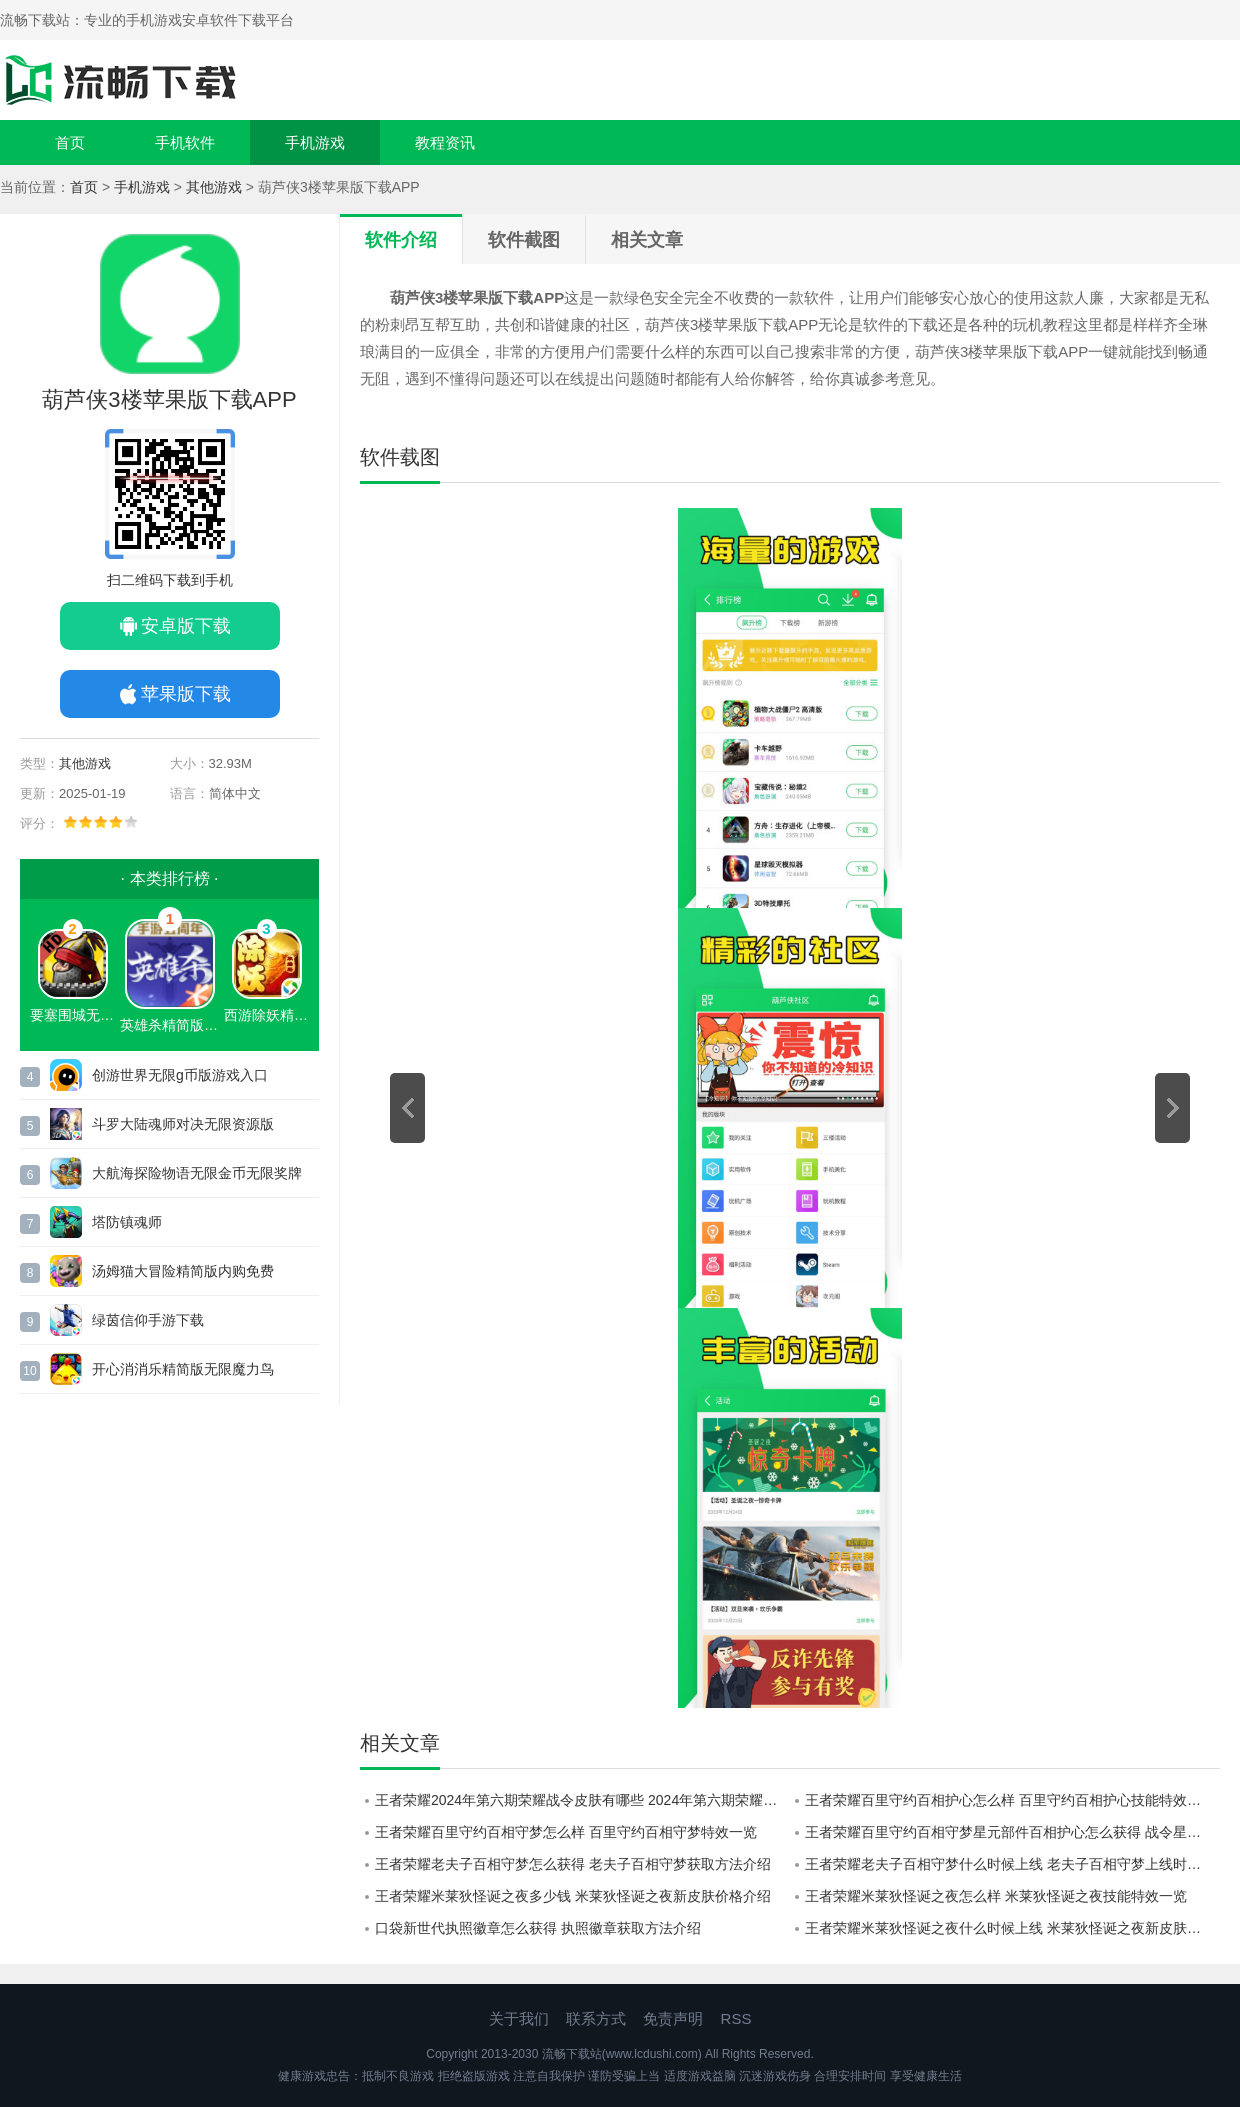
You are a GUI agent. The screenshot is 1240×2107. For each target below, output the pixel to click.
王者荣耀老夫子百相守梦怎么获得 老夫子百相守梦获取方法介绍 (573, 1864)
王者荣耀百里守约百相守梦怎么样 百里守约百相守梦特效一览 (566, 1832)
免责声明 (673, 2018)
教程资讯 (445, 142)
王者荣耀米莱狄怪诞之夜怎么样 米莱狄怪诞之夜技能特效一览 (996, 1896)
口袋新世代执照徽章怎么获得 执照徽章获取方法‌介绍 (538, 1928)
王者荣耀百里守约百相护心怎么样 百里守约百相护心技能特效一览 (1010, 1800)
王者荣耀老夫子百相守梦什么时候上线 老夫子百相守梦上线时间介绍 (1012, 1864)
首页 (70, 142)
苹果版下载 (186, 694)
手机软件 (185, 142)
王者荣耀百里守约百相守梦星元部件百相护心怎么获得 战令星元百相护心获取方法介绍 (1012, 1832)
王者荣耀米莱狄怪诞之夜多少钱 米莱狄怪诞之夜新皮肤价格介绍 (573, 1896)
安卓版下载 (186, 626)
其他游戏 (214, 187)
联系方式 (596, 2018)
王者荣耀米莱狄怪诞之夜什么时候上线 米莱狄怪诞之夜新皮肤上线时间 (1012, 1928)
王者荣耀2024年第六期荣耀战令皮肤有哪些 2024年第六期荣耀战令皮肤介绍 (582, 1800)
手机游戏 (315, 142)
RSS (736, 2018)
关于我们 (519, 2018)
